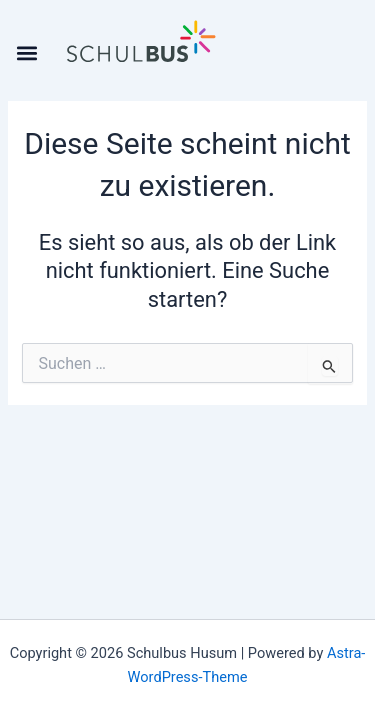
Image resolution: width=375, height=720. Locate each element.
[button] (26, 52)
